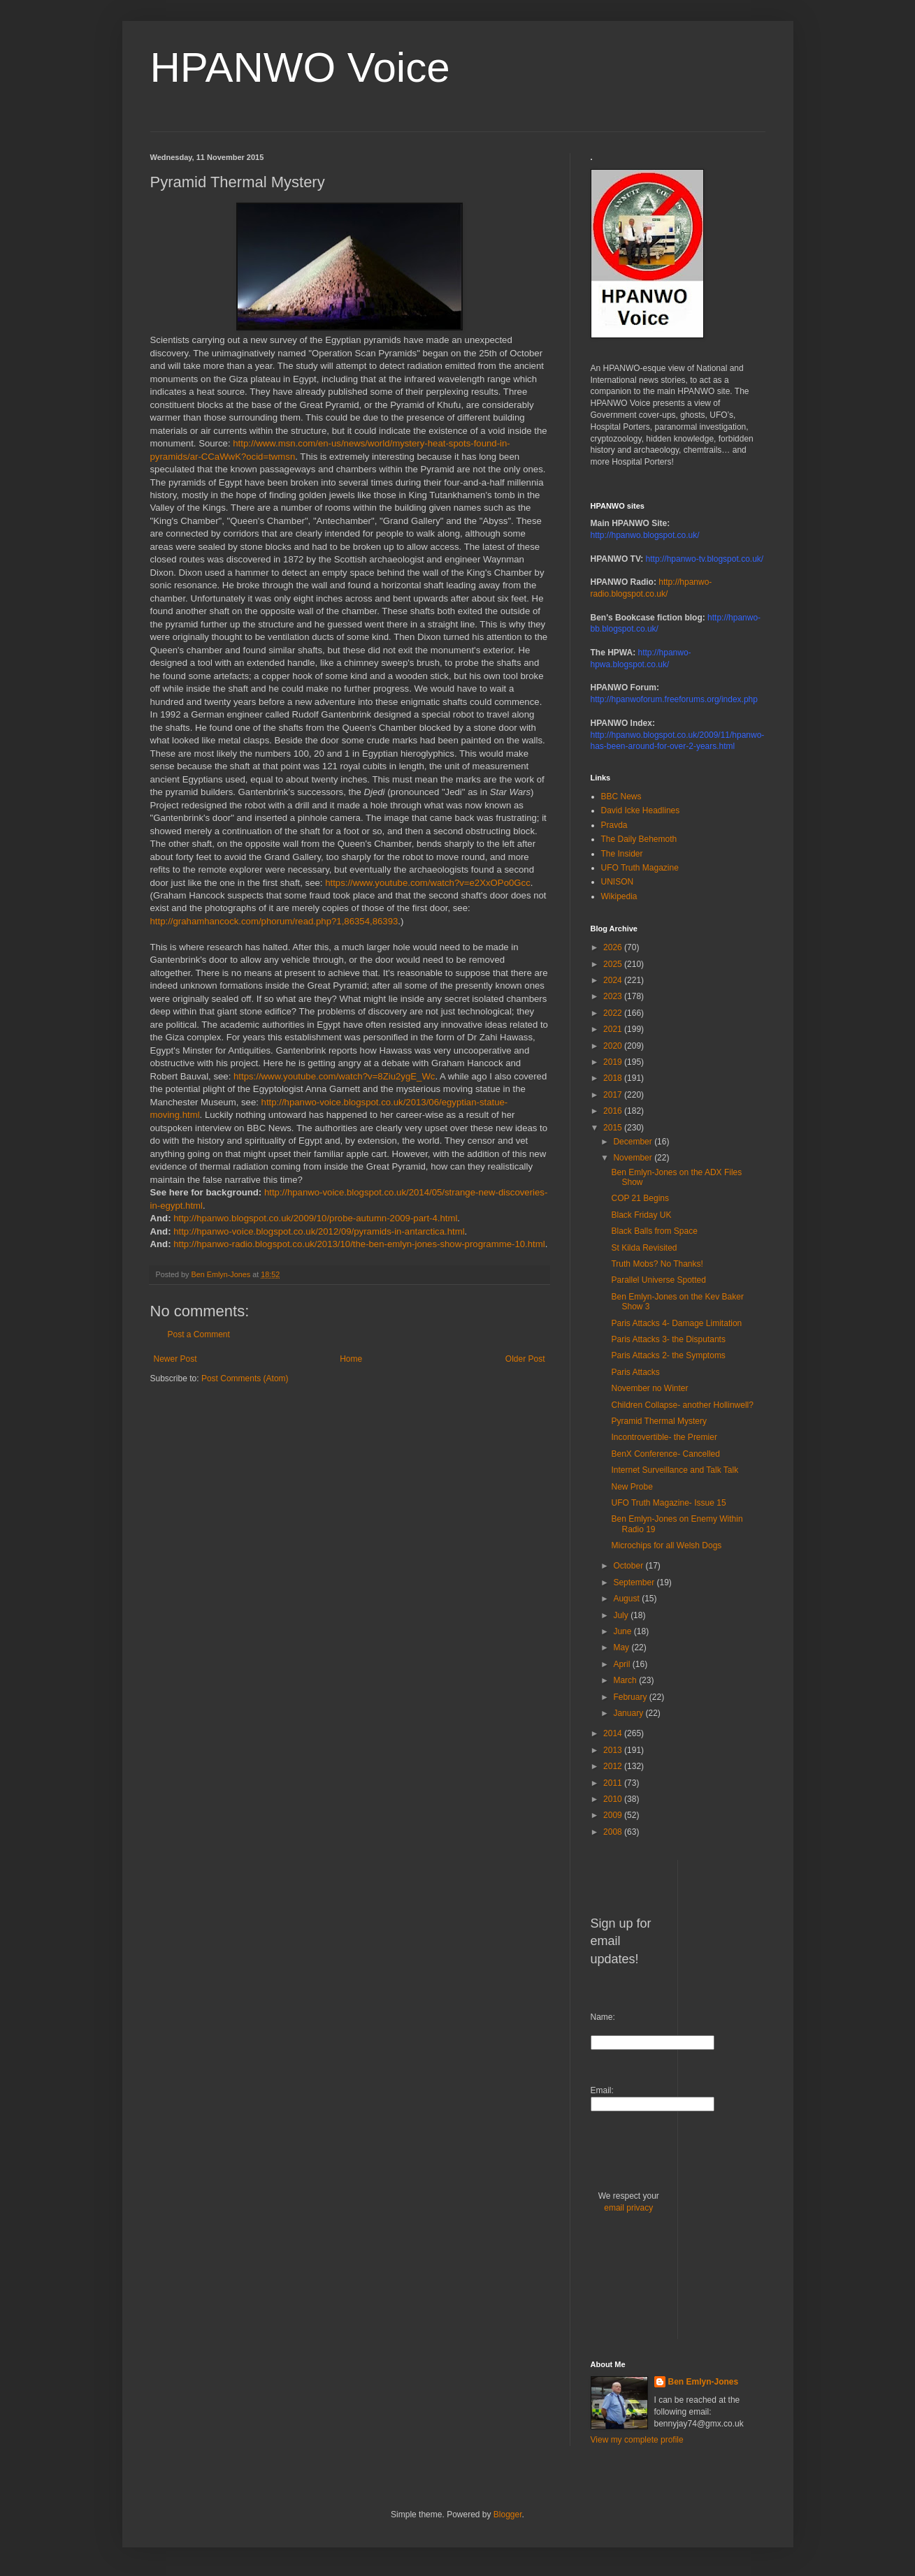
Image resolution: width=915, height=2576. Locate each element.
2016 (613, 1111)
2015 (613, 1128)
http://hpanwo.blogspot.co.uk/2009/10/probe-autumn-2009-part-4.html (315, 1218)
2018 (613, 1078)
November (633, 1158)
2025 (613, 964)
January (629, 1713)
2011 (613, 1783)
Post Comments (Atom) (245, 1378)
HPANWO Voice (300, 67)
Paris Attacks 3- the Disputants (668, 1339)
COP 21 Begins (640, 1198)
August (627, 1598)
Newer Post (175, 1359)
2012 (613, 1766)
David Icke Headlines (640, 810)
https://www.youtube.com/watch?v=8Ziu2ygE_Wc (334, 1076)
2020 (613, 1046)
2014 (613, 1733)
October (629, 1566)
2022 (613, 1013)
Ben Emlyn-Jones (703, 2382)
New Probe (631, 1487)
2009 (613, 1815)
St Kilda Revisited (644, 1248)
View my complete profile (637, 2440)
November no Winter (649, 1388)
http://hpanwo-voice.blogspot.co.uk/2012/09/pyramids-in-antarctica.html (318, 1231)
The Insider (622, 854)
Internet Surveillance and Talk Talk (674, 1470)
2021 (613, 1029)
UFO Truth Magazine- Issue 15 (668, 1503)
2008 (613, 1832)
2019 (613, 1062)
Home (351, 1359)
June (623, 1631)
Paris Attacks (635, 1372)
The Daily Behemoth (639, 839)
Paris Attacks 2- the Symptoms (668, 1355)
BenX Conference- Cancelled (665, 1454)
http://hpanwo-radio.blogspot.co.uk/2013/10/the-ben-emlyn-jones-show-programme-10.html (359, 1244)
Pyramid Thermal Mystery (658, 1421)
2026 (613, 947)
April (622, 1664)
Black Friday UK (641, 1215)
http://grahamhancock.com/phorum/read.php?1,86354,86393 (274, 921)
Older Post (525, 1359)
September (634, 1582)
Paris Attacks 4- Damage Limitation (676, 1323)
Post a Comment (199, 1334)
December (633, 1142)
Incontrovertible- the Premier (663, 1437)
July (622, 1615)
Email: (602, 2090)
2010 (613, 1799)
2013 (613, 1750)
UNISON (617, 882)
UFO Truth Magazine (640, 868)
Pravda (614, 825)
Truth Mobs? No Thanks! (657, 1264)
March (626, 1680)
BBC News (621, 796)
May (622, 1647)
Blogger (507, 2514)
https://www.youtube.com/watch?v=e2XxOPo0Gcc (428, 883)
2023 (613, 996)
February (631, 1697)
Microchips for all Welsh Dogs (666, 1545)
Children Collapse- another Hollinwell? (682, 1405)
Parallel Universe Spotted (658, 1280)
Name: (603, 2017)
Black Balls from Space (654, 1231)
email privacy (628, 2208)
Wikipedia (619, 896)
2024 (613, 980)
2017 (613, 1095)
